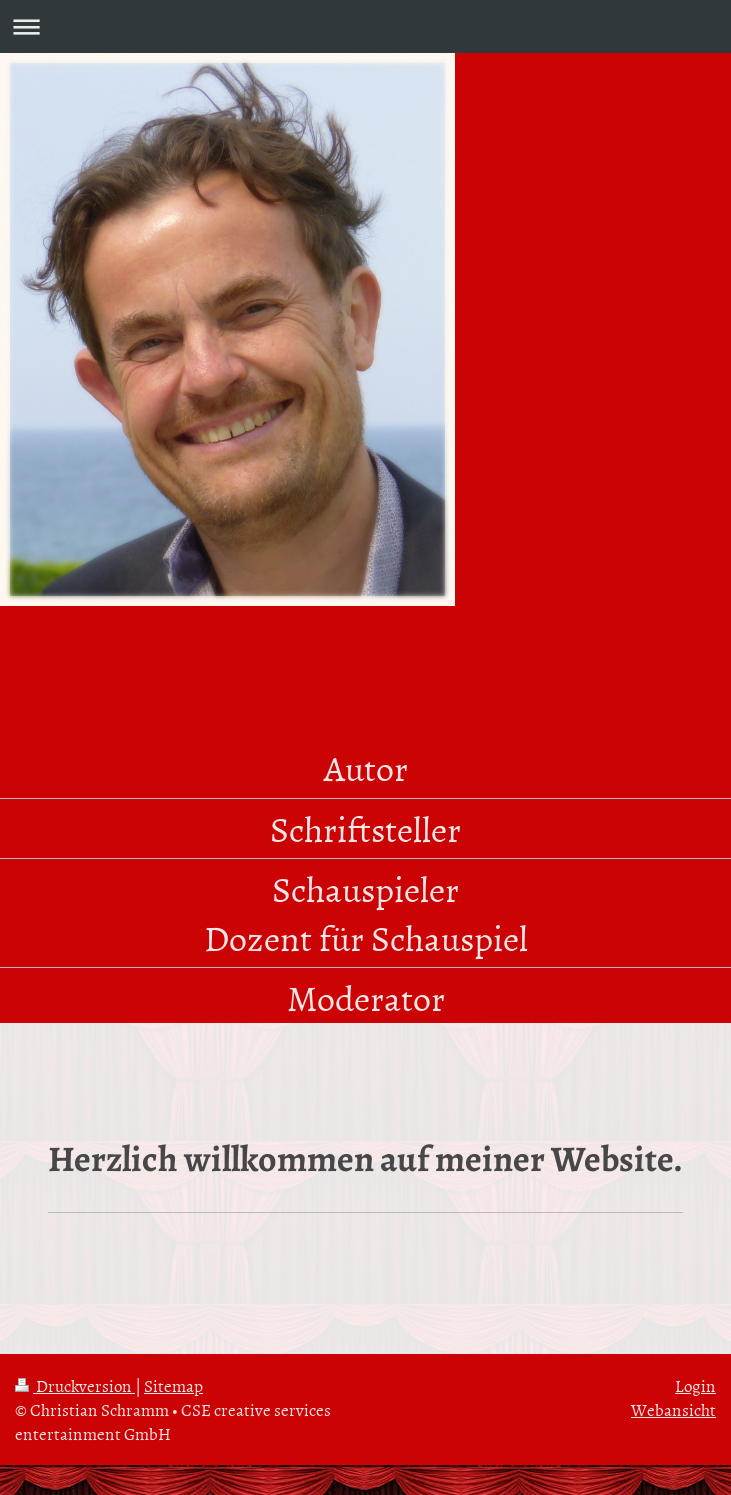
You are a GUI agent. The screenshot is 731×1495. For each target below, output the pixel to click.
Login (695, 1385)
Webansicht (673, 1409)
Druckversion (75, 1385)
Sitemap (173, 1385)
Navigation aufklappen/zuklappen (365, 26)
